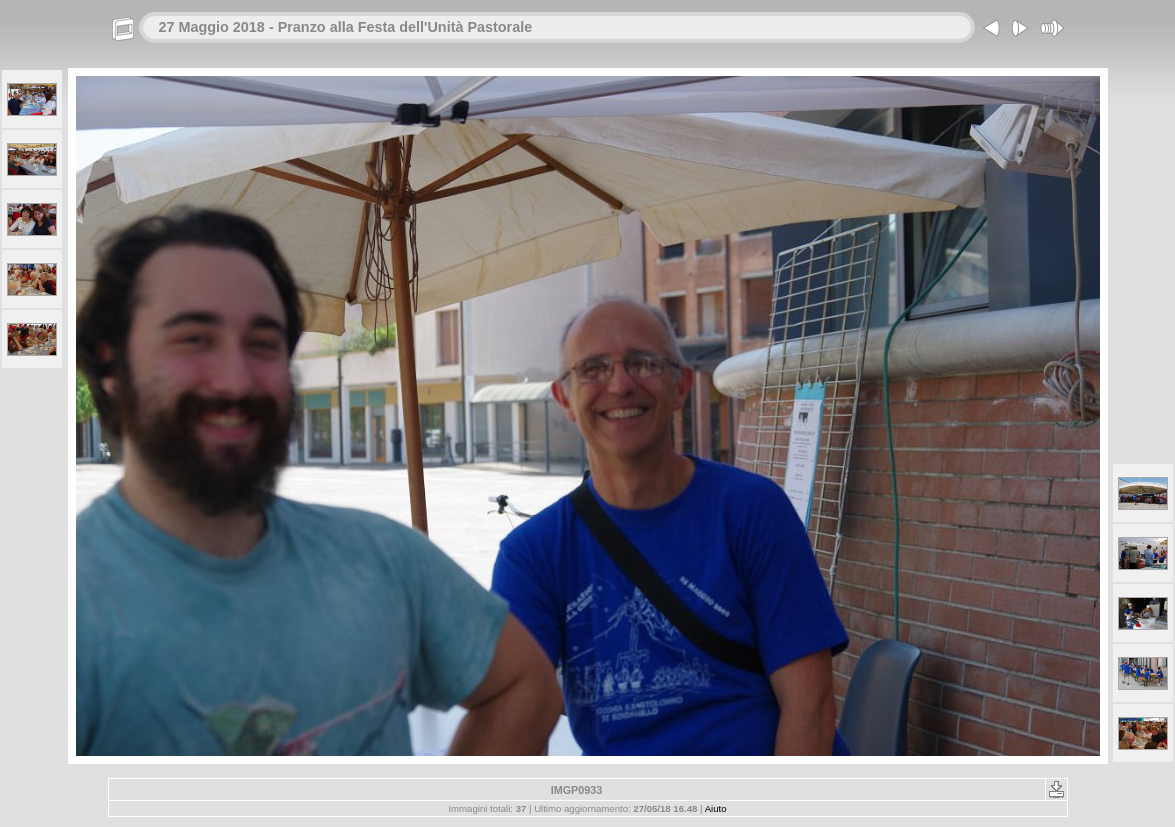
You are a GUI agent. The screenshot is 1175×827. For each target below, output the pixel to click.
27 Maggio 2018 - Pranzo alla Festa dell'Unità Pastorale (346, 27)
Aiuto (716, 808)
